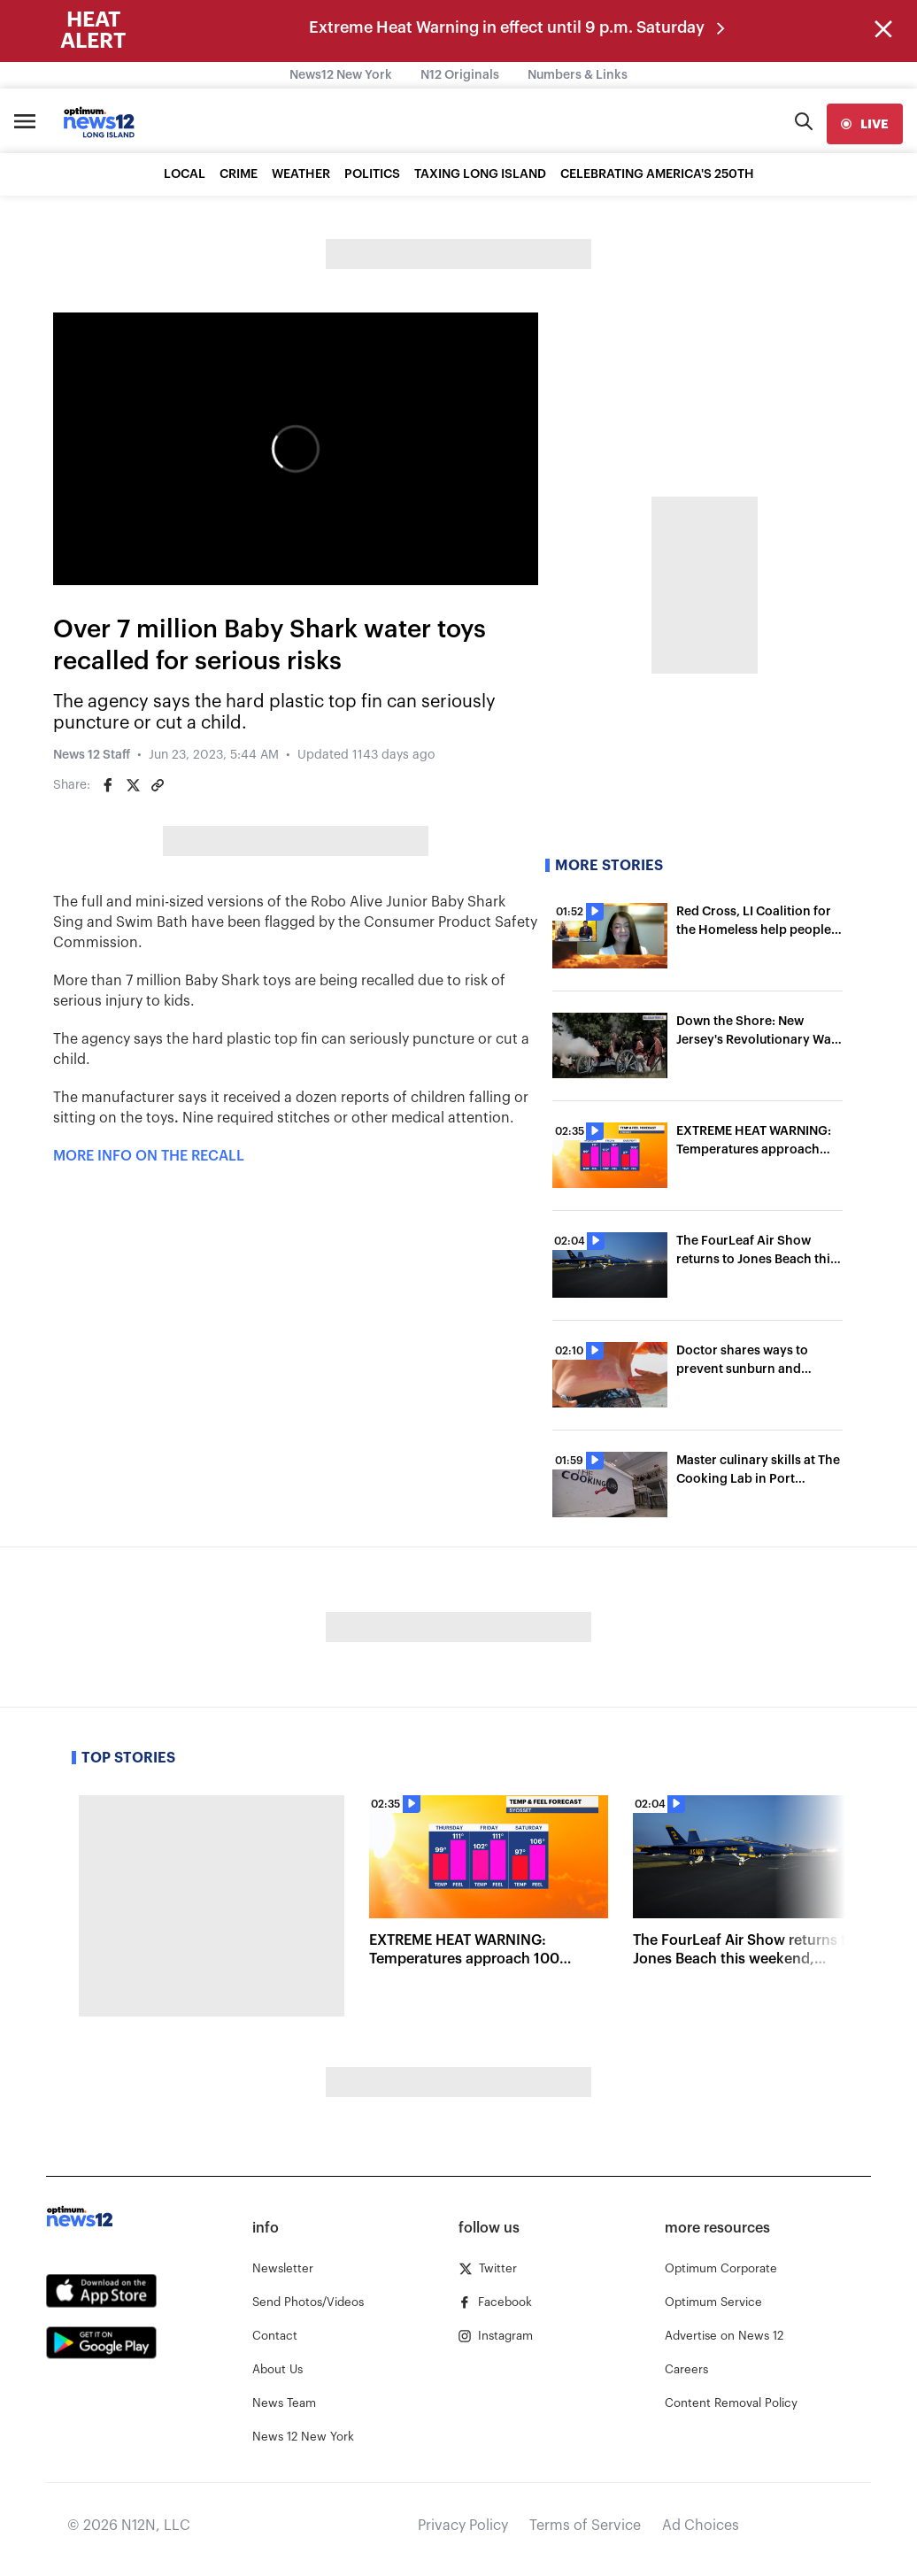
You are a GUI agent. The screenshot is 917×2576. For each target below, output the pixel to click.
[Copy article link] (157, 785)
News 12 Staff (91, 755)
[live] (865, 124)
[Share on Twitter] (133, 785)
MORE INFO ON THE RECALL (148, 1156)
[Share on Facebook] (108, 785)
